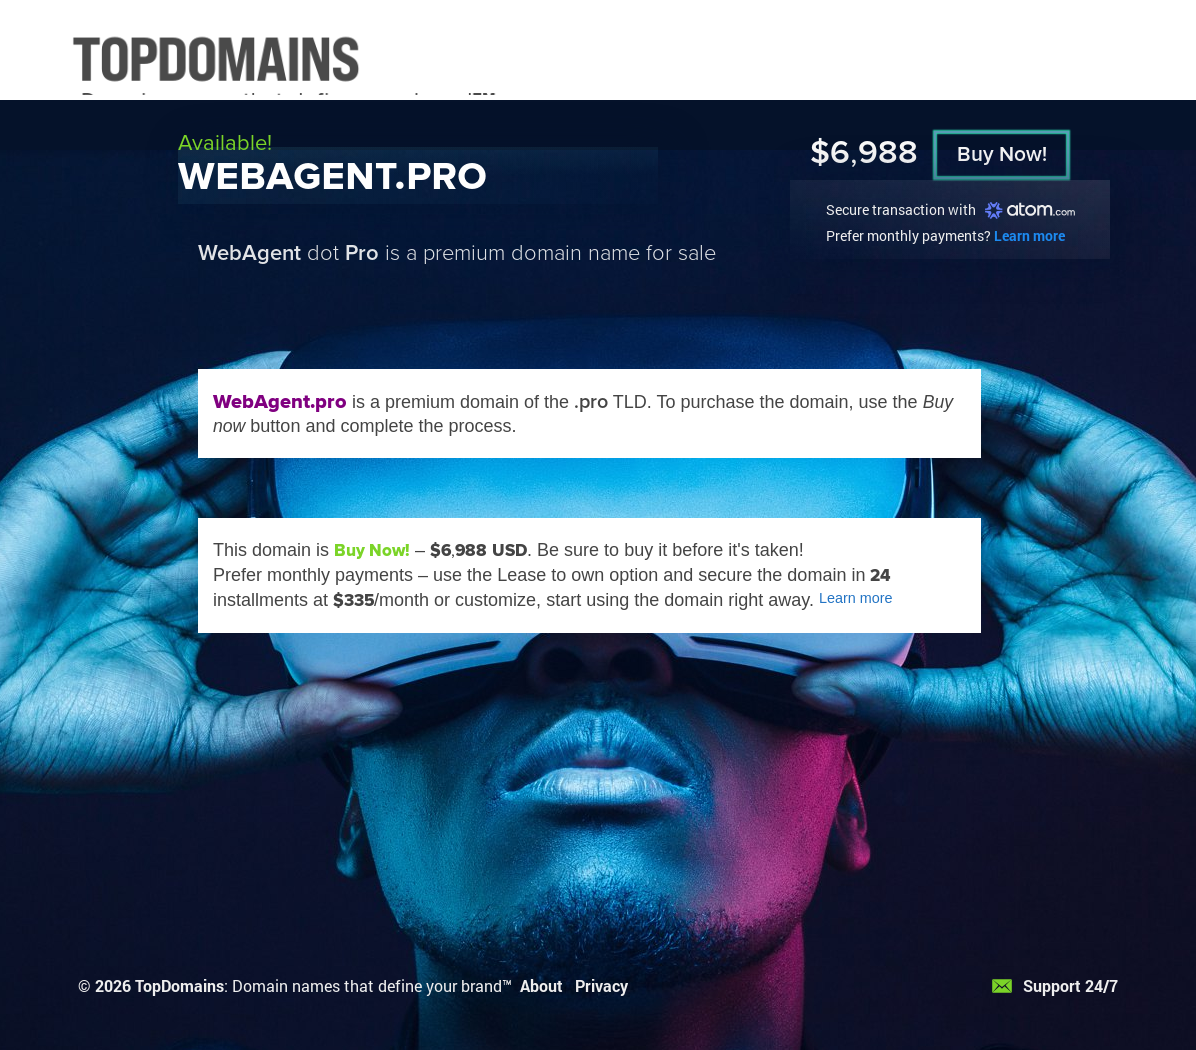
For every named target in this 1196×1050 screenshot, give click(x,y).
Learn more (1029, 235)
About (541, 985)
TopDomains (179, 985)
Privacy (601, 985)
